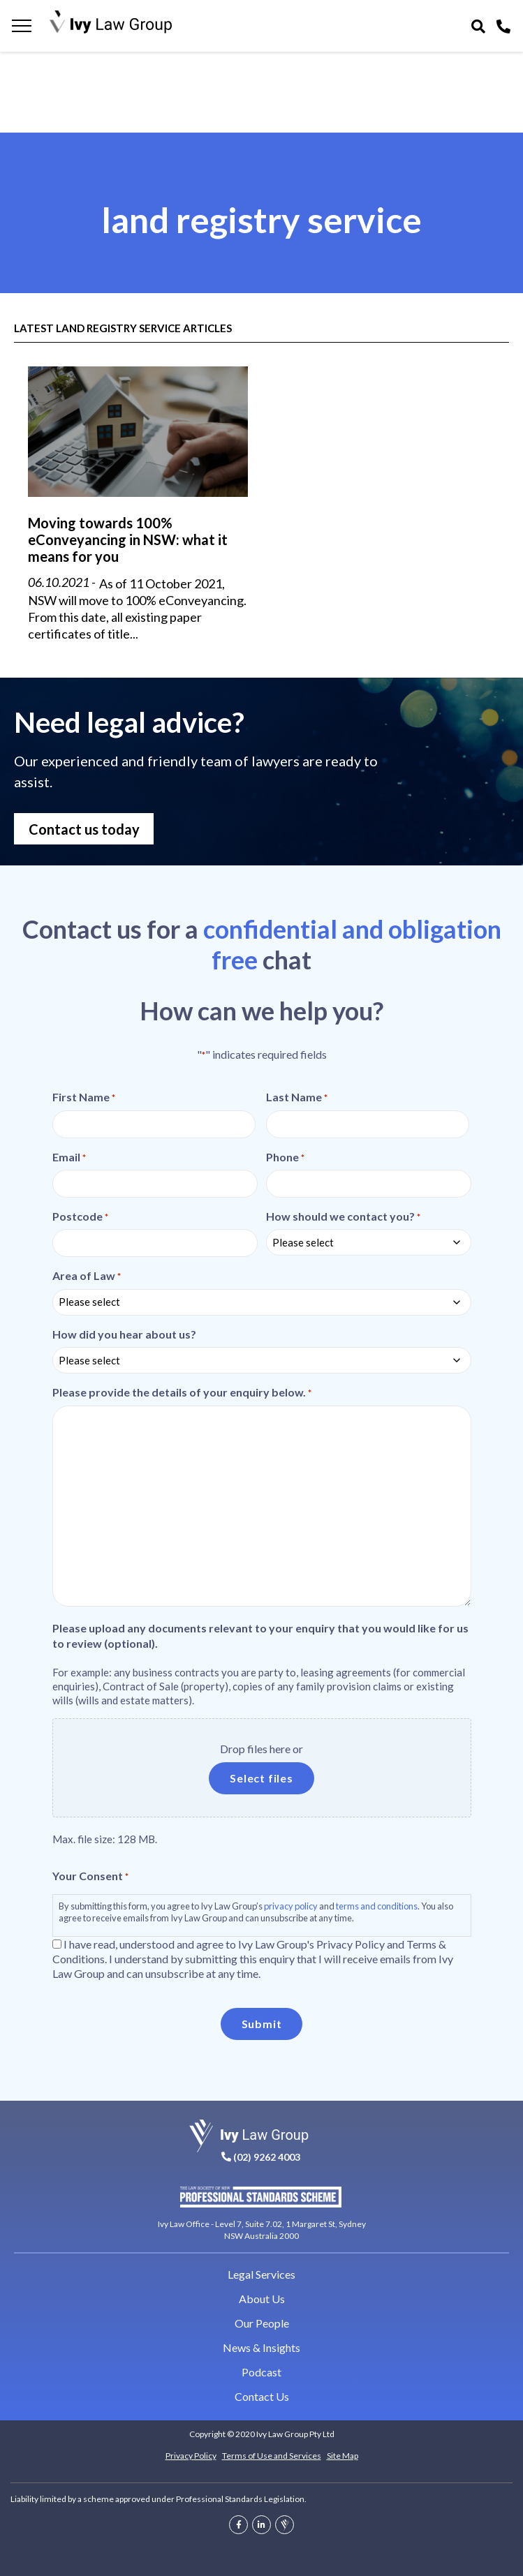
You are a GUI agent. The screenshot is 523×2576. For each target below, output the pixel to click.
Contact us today (84, 829)
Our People (262, 2323)
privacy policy (291, 1906)
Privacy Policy (190, 2455)
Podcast (261, 2371)
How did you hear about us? (124, 1334)
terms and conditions (377, 1906)
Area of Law (86, 1276)
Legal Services (261, 2274)
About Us (262, 2298)
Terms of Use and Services (271, 2455)
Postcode (80, 1216)
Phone (285, 1157)
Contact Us (262, 2396)
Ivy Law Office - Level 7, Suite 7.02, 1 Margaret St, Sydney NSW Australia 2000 (262, 2229)
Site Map (342, 2455)
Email (69, 1157)
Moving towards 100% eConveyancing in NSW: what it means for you (128, 539)
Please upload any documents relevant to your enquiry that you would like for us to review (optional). (260, 1635)
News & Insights (261, 2347)
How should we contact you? (343, 1216)
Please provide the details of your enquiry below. (181, 1392)
